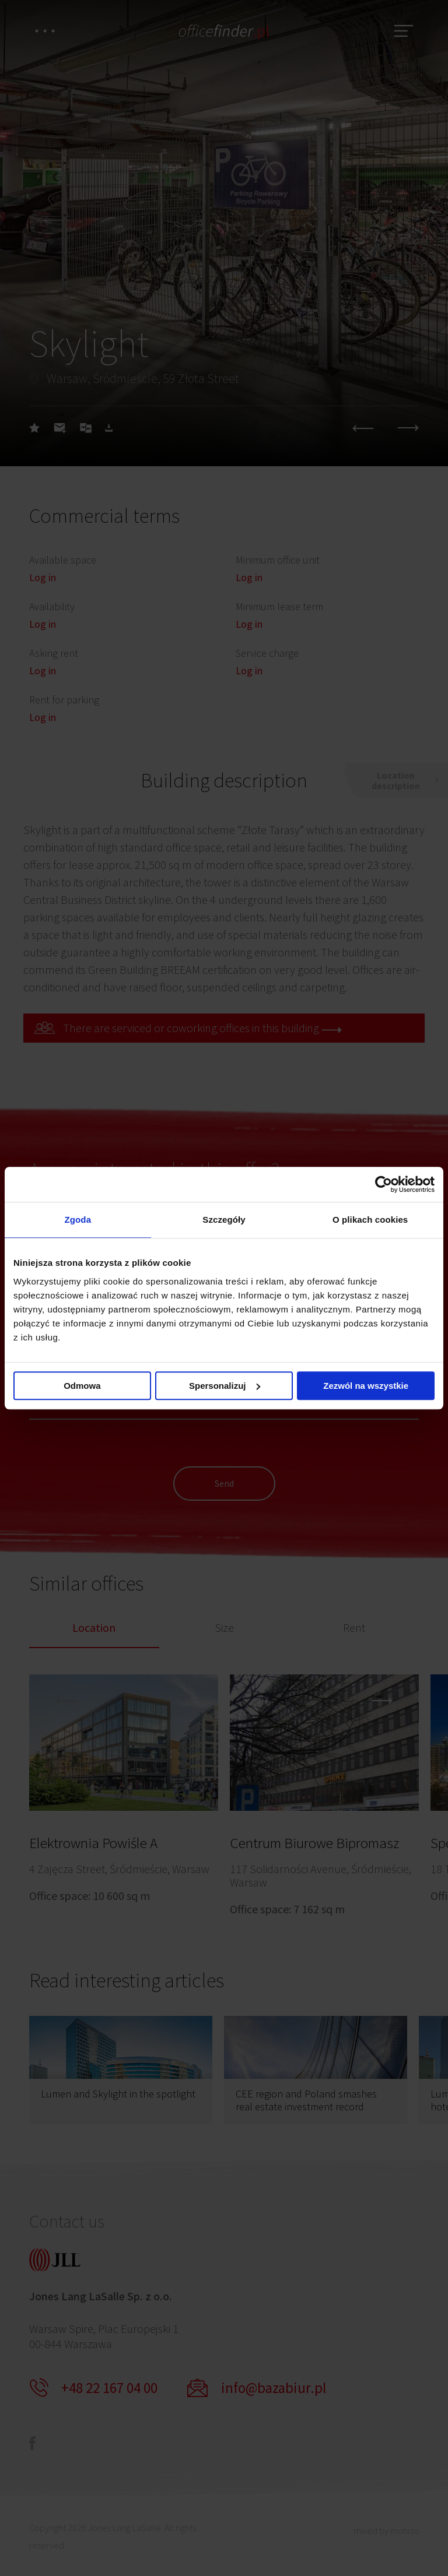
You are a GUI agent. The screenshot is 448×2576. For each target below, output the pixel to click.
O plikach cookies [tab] (370, 1219)
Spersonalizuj (224, 1386)
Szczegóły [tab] (223, 1219)
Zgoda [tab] (78, 1219)
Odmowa (82, 1386)
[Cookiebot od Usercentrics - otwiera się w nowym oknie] (383, 1184)
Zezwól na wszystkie (365, 1386)
